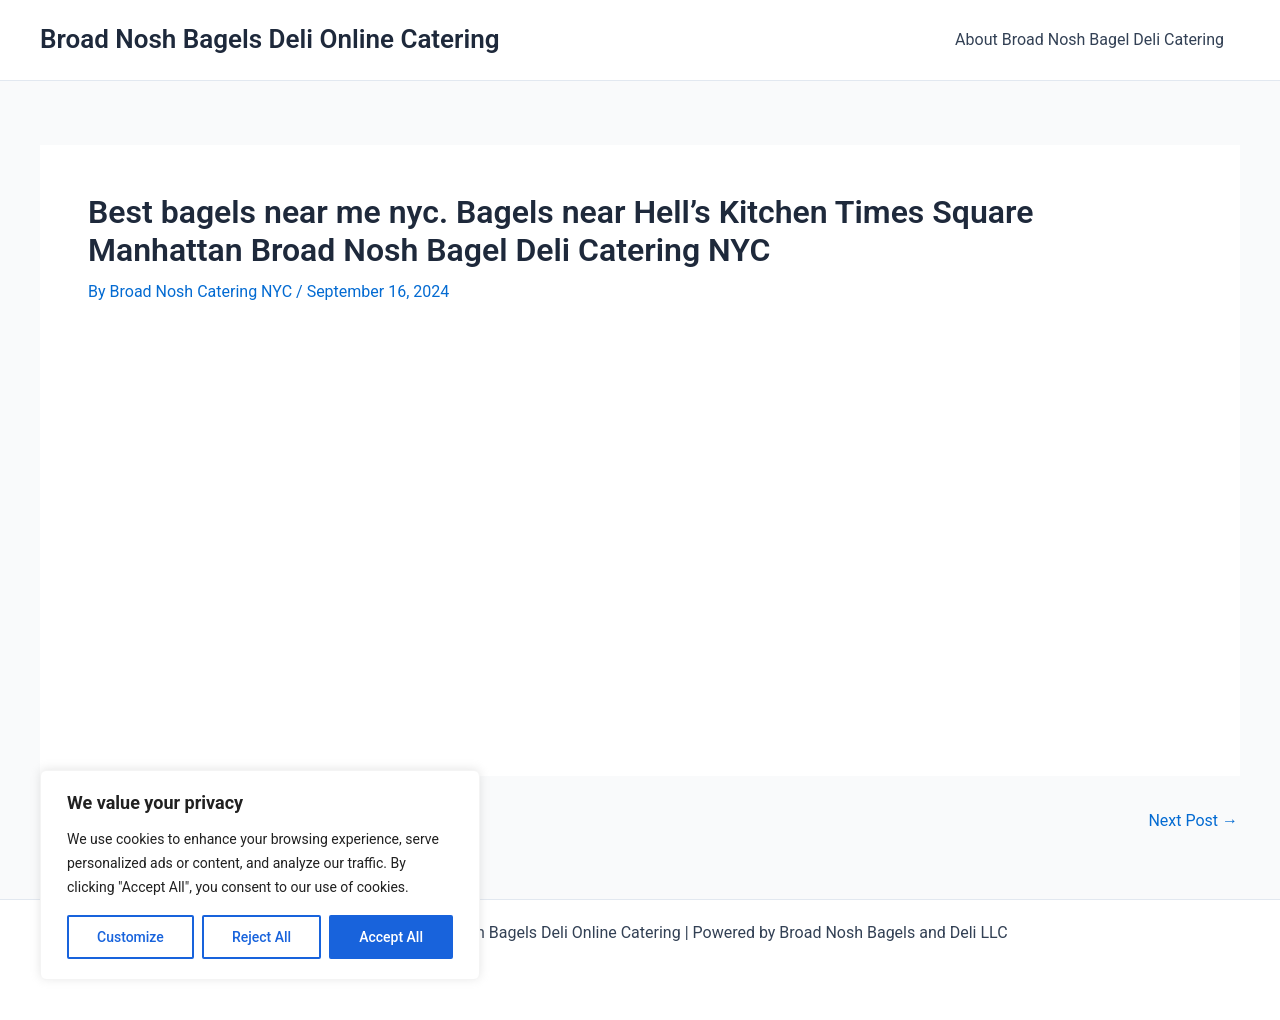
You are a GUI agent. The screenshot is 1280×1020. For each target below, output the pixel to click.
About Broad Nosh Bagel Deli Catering (1089, 39)
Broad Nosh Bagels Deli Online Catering (270, 39)
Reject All (261, 937)
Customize (130, 937)
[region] (260, 875)
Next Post (1193, 821)
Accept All (391, 937)
